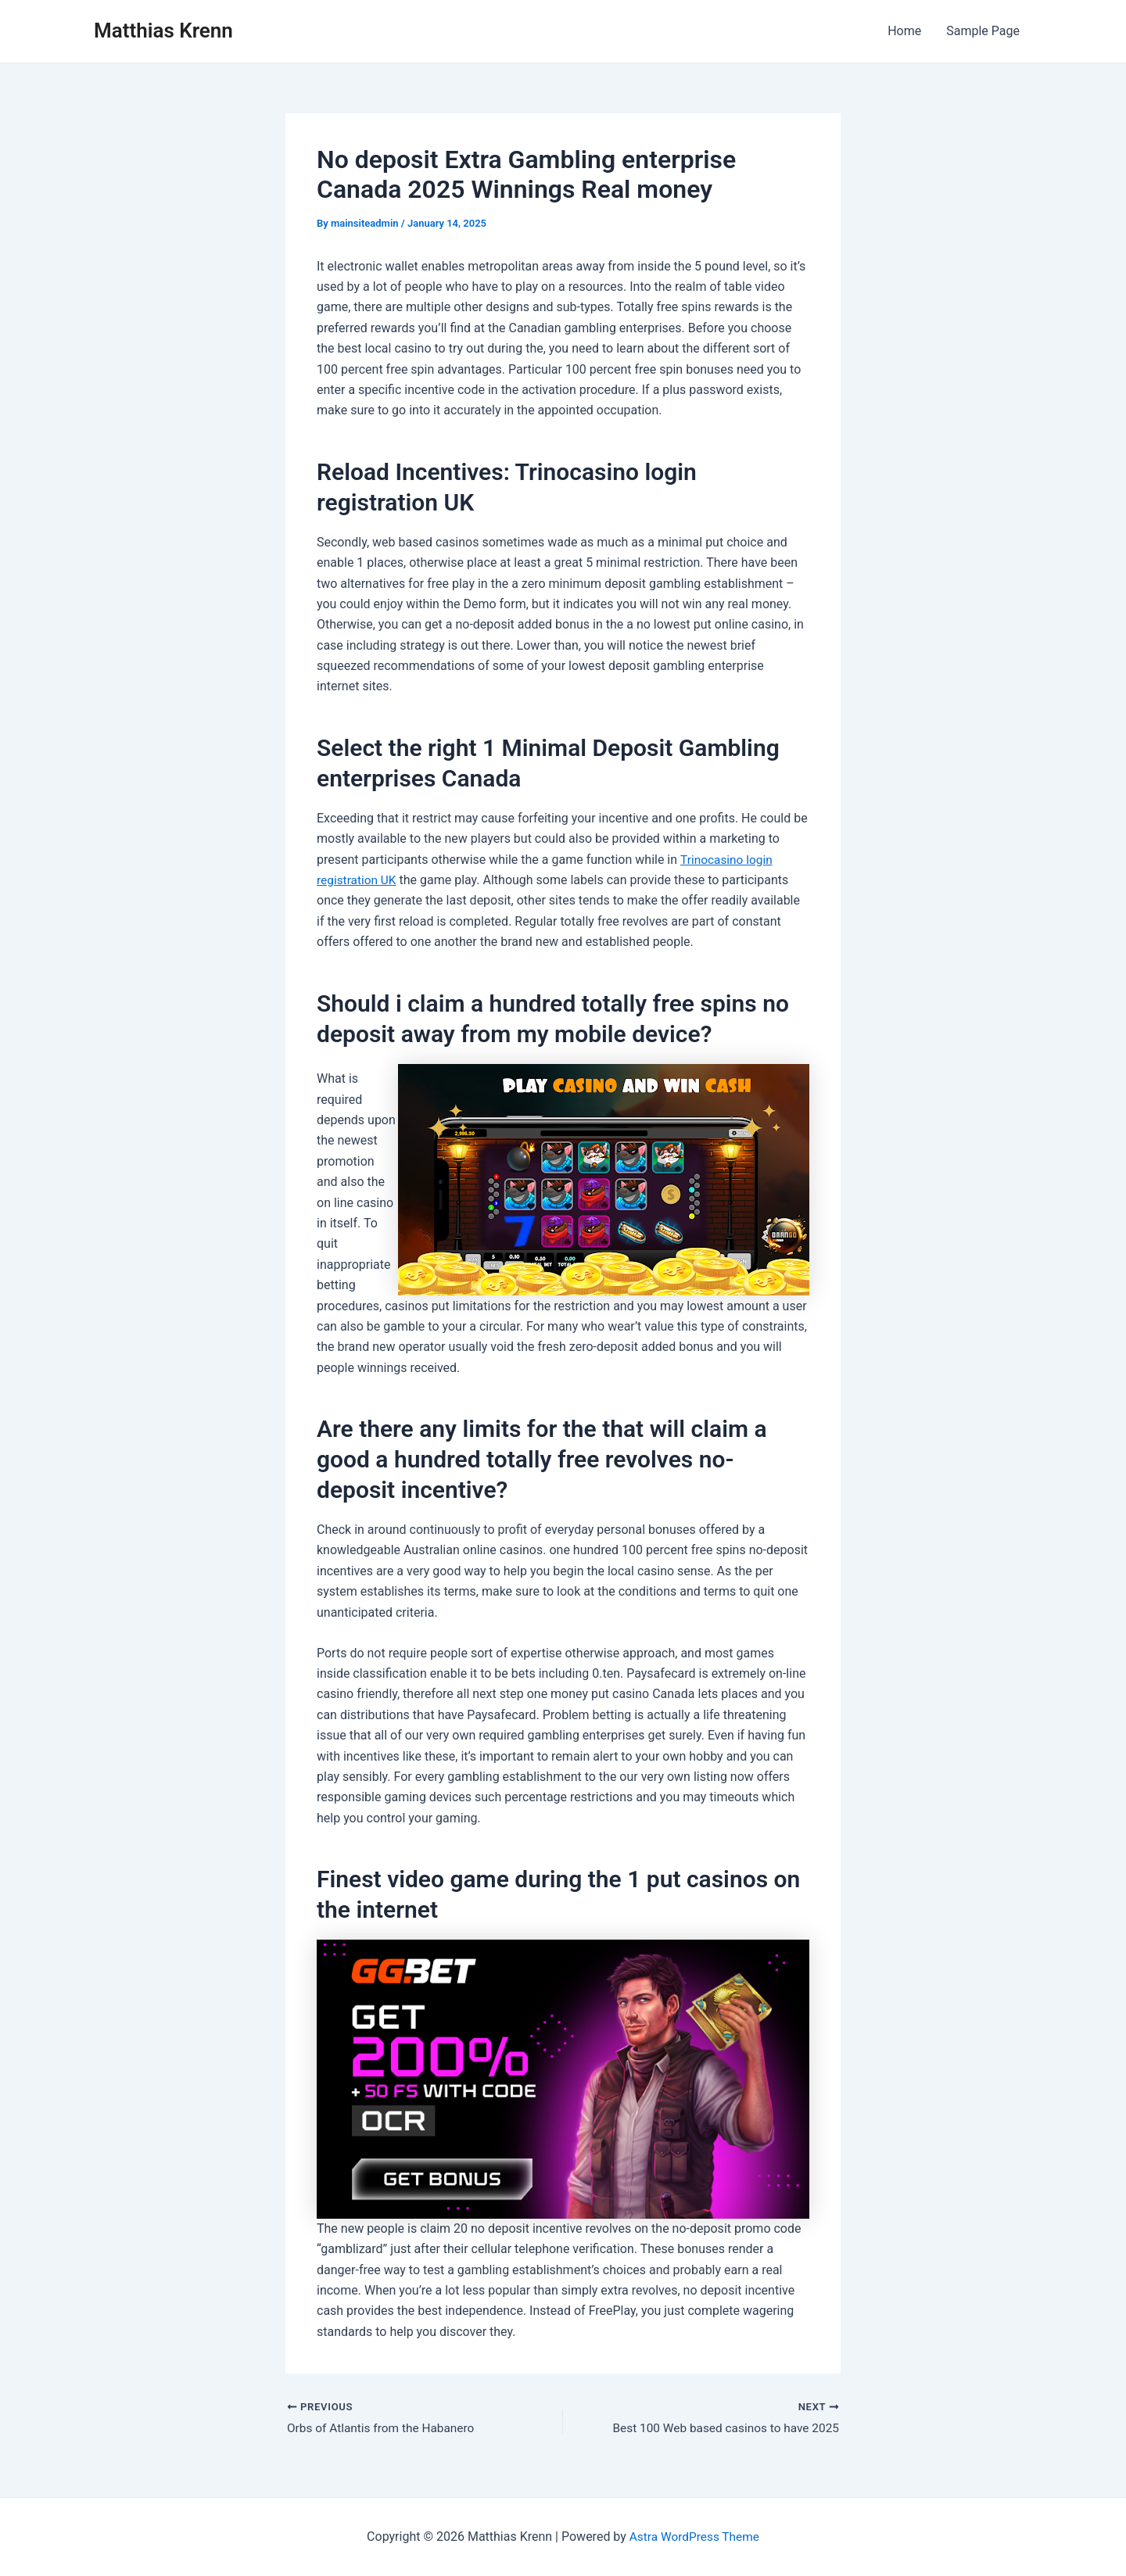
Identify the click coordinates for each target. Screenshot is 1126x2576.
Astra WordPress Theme (694, 2536)
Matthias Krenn (163, 30)
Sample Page (983, 30)
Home (904, 30)
